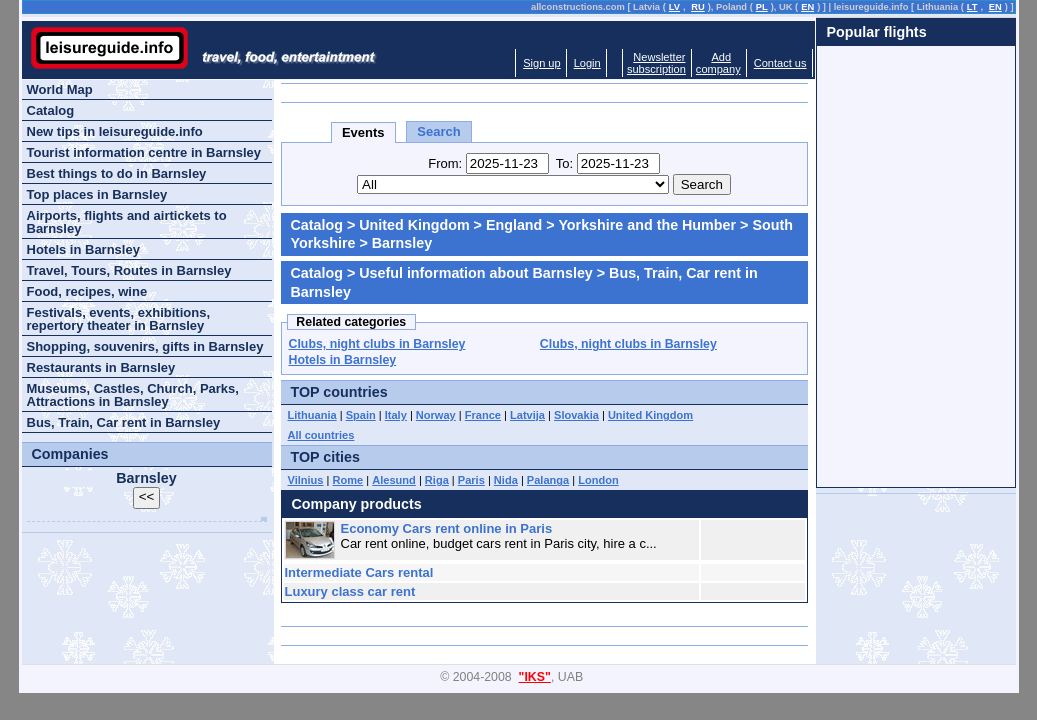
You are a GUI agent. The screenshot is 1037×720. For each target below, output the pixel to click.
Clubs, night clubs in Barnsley (377, 344)
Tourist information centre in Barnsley (144, 152)
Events (363, 132)
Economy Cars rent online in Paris (447, 528)
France (483, 415)
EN (807, 7)
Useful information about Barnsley (476, 273)
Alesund (394, 480)
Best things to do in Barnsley (117, 173)
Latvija (527, 415)
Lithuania (312, 415)
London (598, 480)
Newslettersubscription (656, 63)
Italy (396, 415)
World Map (60, 89)
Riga (437, 480)
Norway (436, 415)
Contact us (780, 63)
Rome (348, 480)
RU (697, 7)
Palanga (548, 480)
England (514, 225)
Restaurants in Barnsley (101, 367)
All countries (321, 435)
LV (674, 7)
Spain (361, 415)
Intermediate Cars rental (359, 572)
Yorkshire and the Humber (647, 225)
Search (438, 131)
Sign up (541, 63)
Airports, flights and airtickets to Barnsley (127, 222)
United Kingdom (414, 225)
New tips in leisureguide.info (115, 131)
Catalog (317, 225)
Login (587, 63)
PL (762, 7)
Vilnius (306, 480)
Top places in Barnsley (97, 194)
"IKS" (535, 677)
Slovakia (576, 415)
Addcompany (718, 63)
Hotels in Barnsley (343, 360)
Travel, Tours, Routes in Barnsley (129, 270)
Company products (357, 504)
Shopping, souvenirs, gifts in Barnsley (145, 346)
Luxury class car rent (350, 591)
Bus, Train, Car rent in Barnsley (124, 422)
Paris (471, 480)
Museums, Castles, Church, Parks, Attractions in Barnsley (133, 395)
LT (972, 7)
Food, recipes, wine (87, 291)
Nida (506, 480)
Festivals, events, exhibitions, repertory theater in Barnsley (119, 319)
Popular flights (877, 32)
